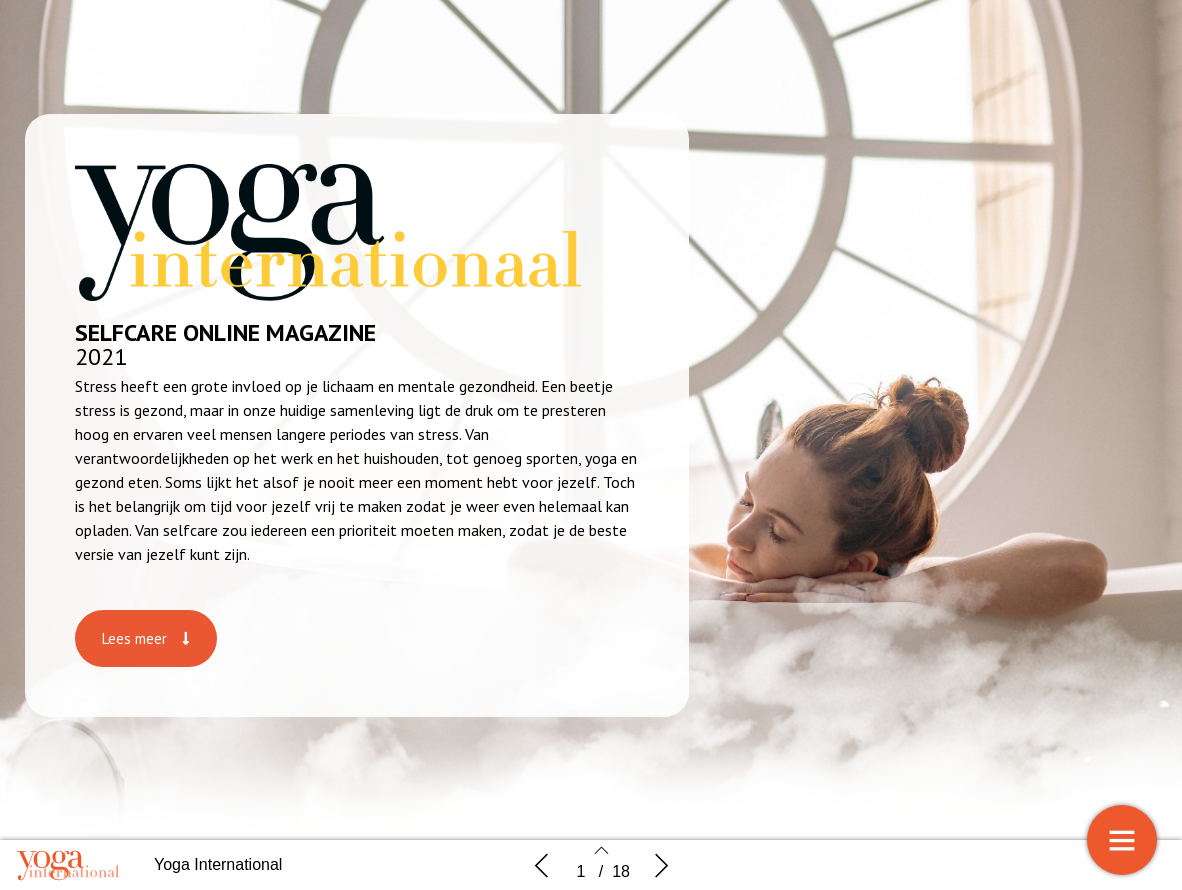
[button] (146, 638)
